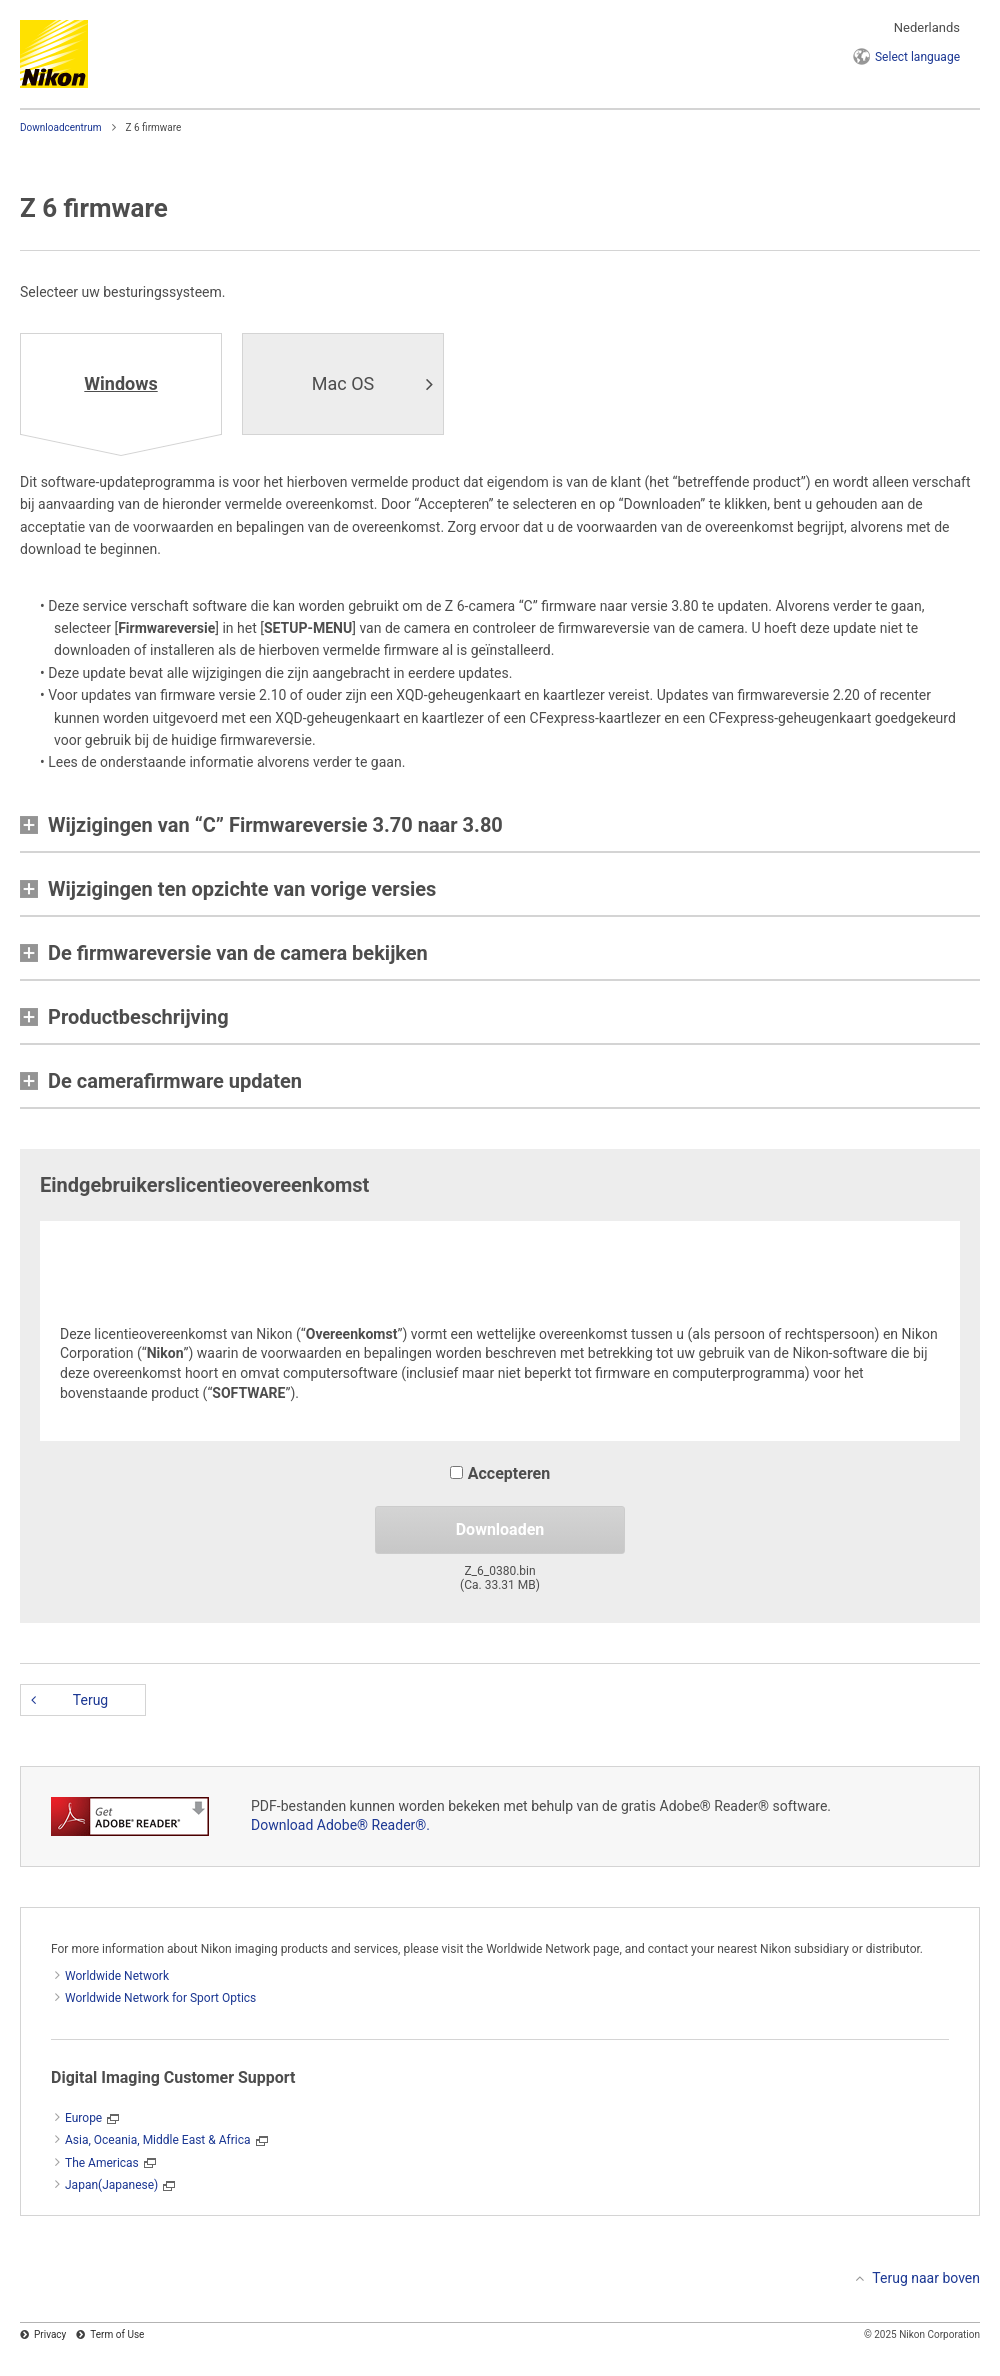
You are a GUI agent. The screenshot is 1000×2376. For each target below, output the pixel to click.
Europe (83, 2118)
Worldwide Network (117, 1976)
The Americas (102, 2163)
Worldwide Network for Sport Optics (160, 1998)
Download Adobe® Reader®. (340, 1825)
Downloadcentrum (61, 127)
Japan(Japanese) (111, 2185)
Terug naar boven (926, 2278)
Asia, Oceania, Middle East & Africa (158, 2140)
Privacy (50, 2334)
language (917, 57)
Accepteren (500, 1473)
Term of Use (117, 2334)
